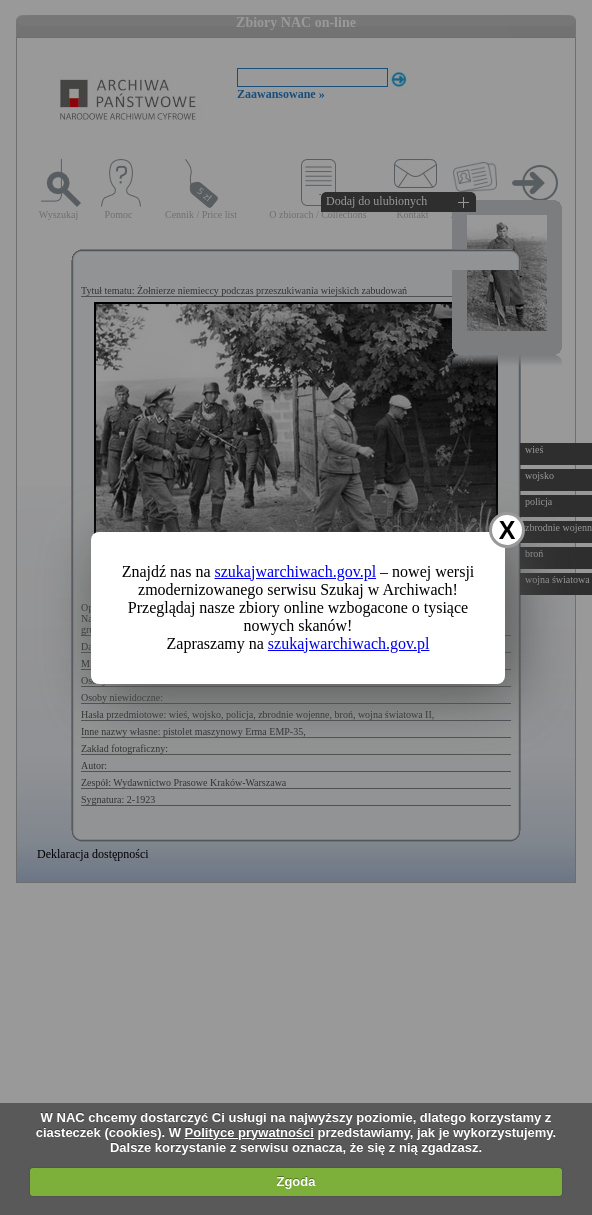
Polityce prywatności (249, 1132)
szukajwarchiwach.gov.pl (296, 571)
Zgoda (295, 1181)
